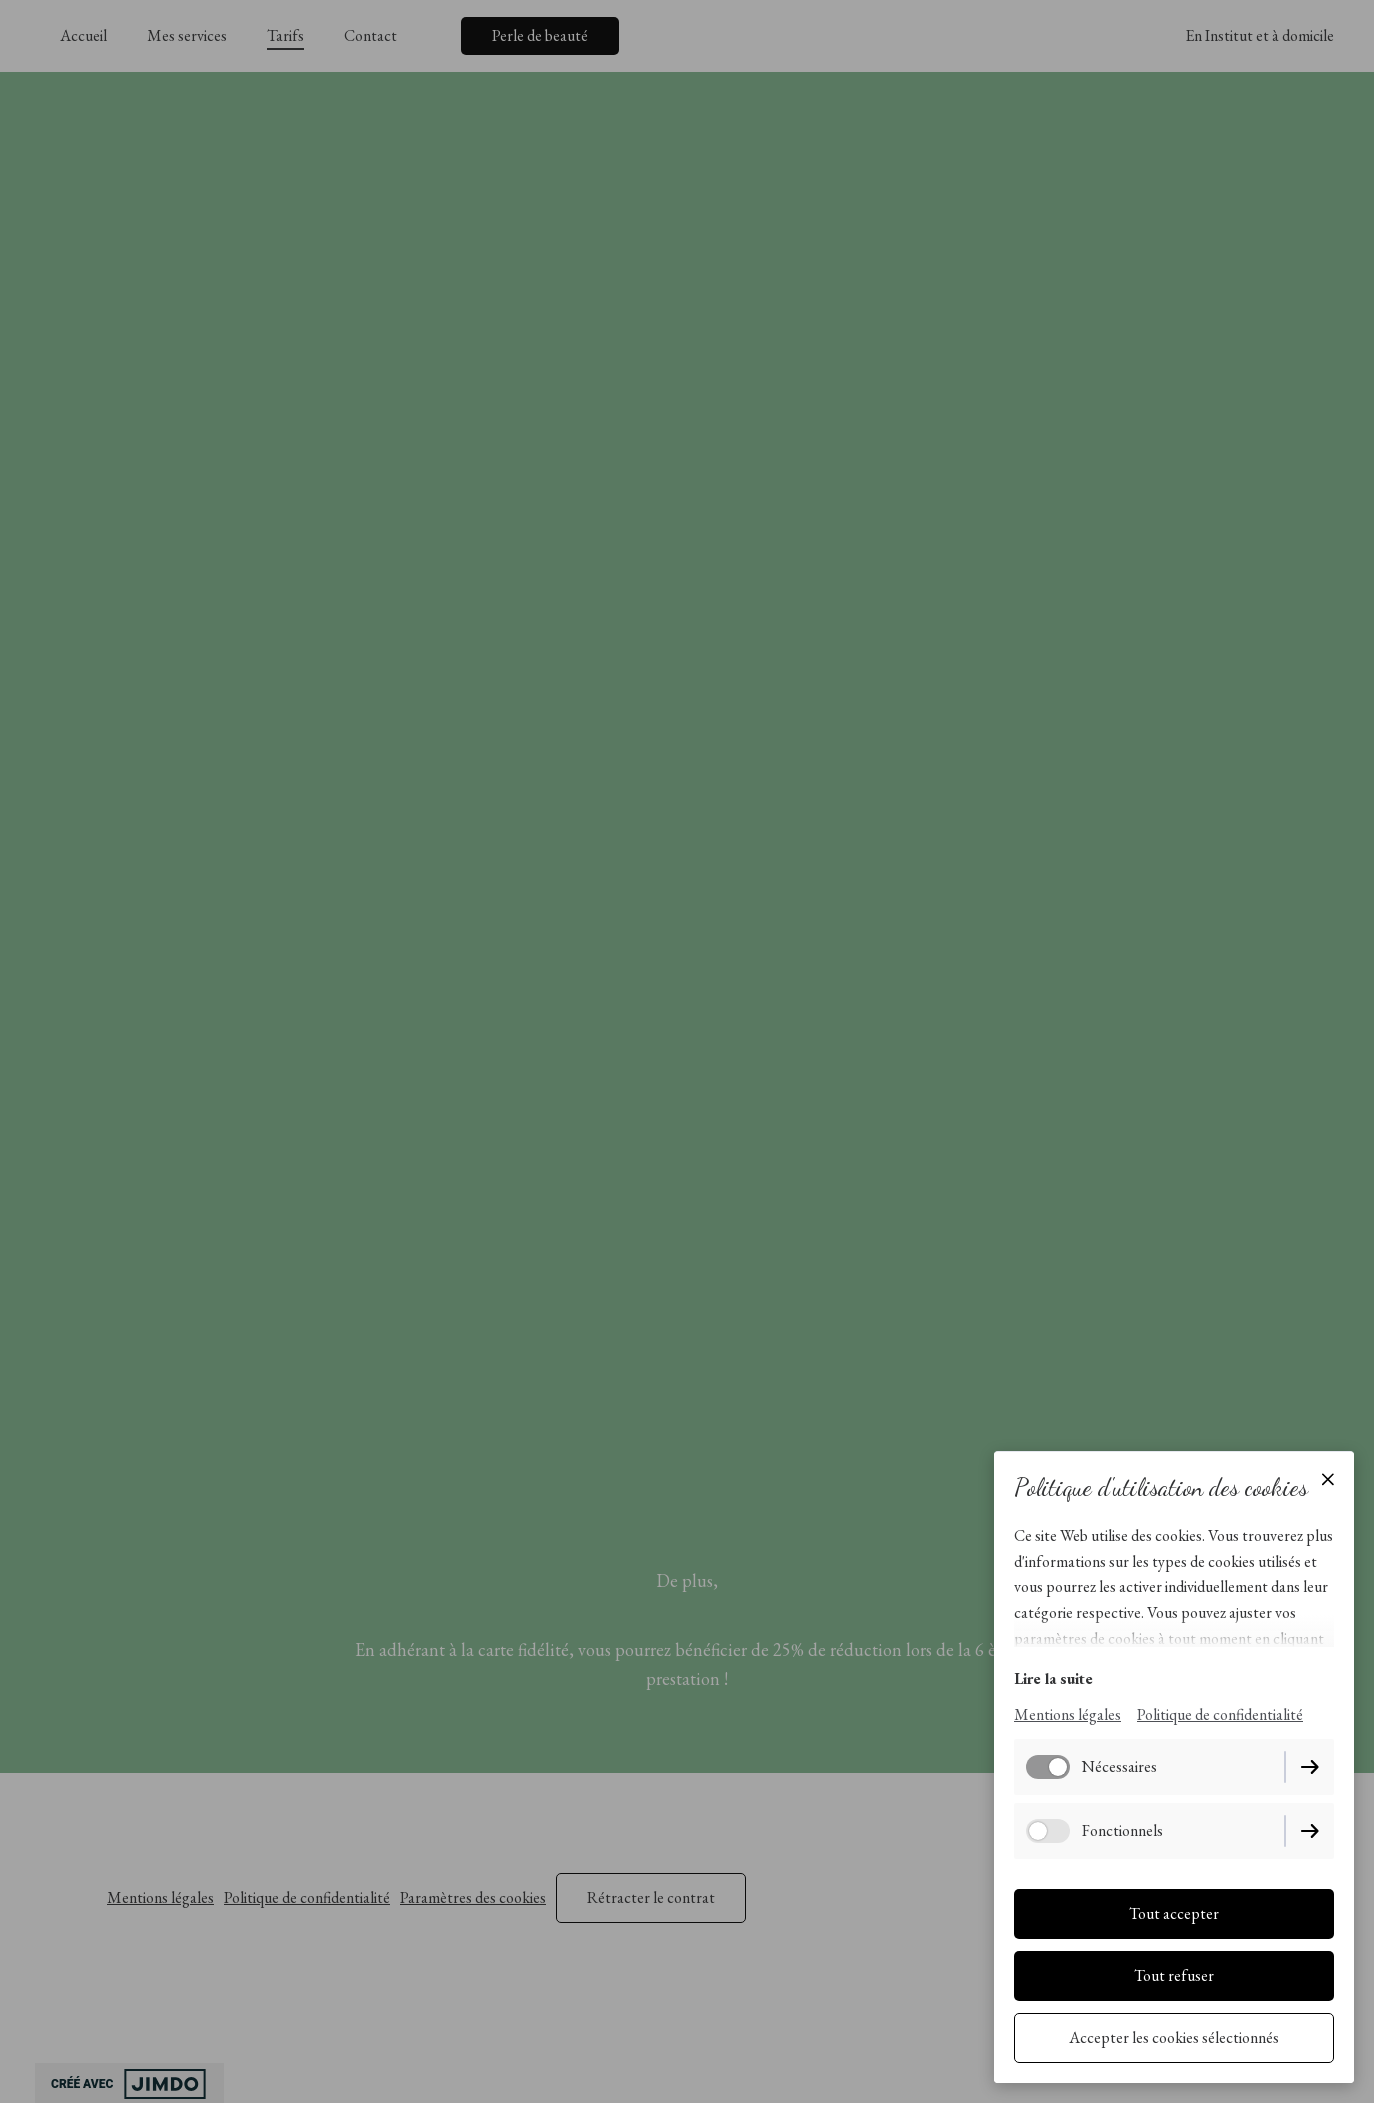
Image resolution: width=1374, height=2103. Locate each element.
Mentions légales (1067, 1714)
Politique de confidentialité (1220, 1714)
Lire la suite (1053, 1678)
